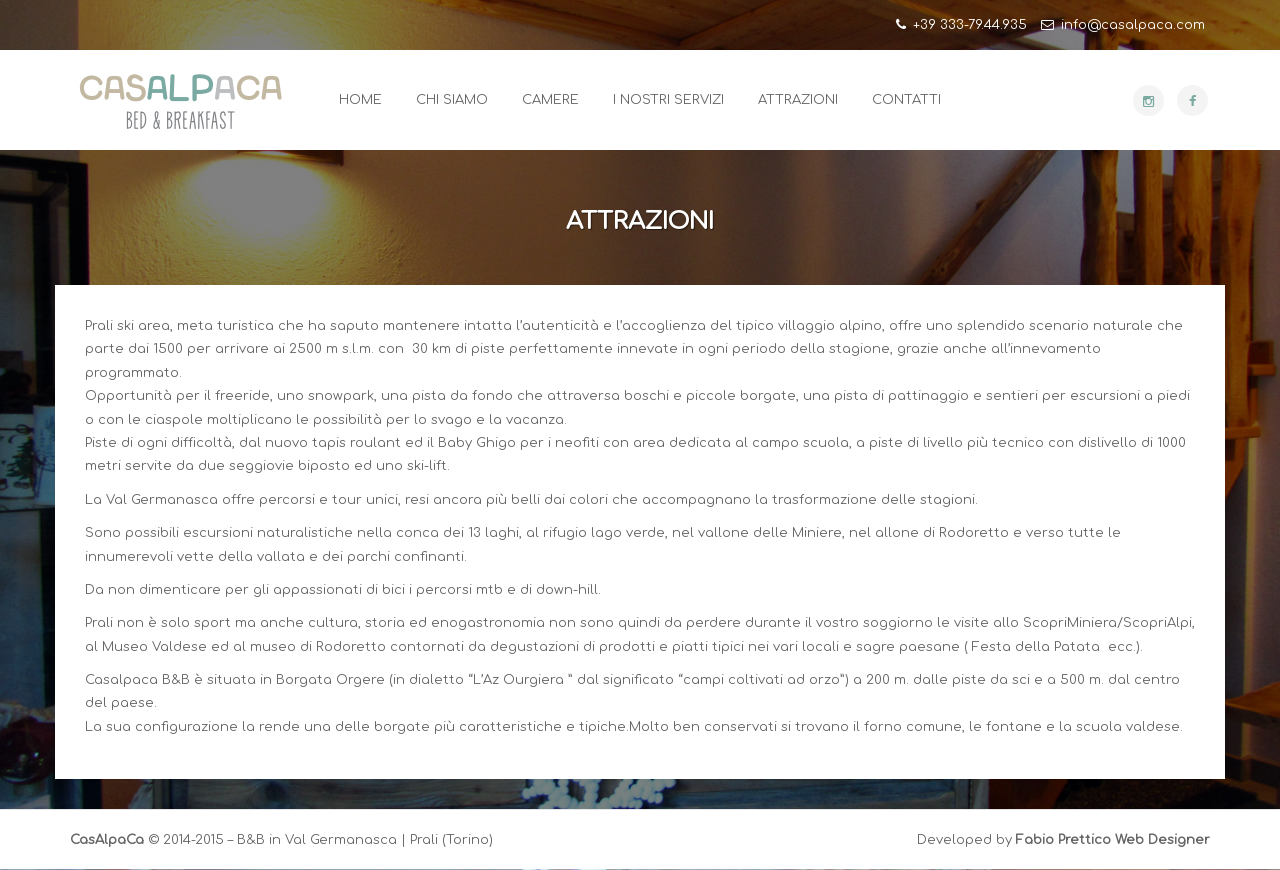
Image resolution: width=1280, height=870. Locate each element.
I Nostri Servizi (668, 100)
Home (360, 100)
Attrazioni (798, 100)
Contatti (906, 100)
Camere (550, 100)
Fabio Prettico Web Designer (1113, 840)
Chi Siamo (452, 100)
